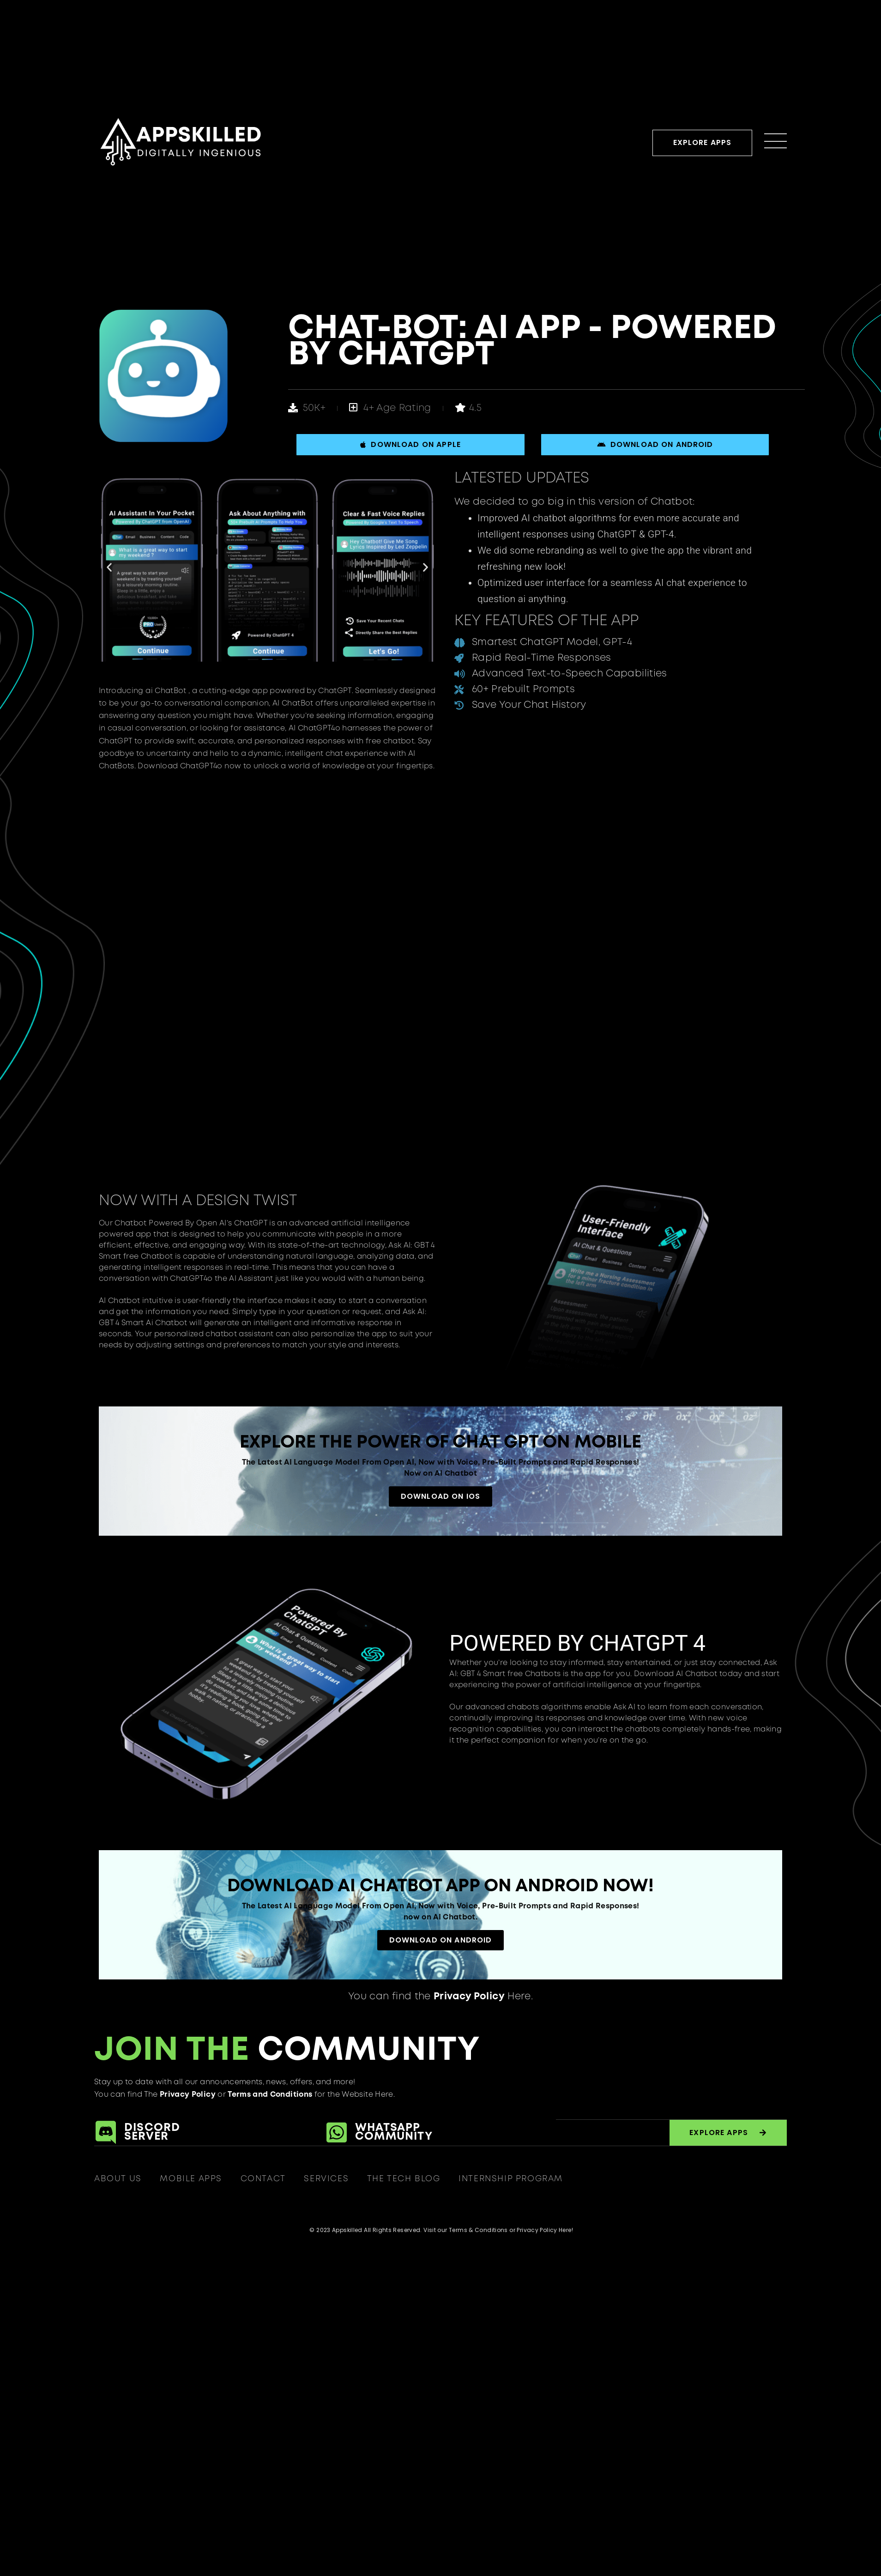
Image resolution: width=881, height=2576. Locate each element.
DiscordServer (152, 2132)
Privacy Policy (187, 2094)
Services (327, 2179)
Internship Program (511, 2179)
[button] (109, 567)
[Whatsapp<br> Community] (336, 2132)
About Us (118, 2179)
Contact (263, 2179)
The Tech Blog (404, 2179)
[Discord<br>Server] (105, 2132)
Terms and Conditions (270, 2094)
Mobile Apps (191, 2179)
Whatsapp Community (394, 2132)
